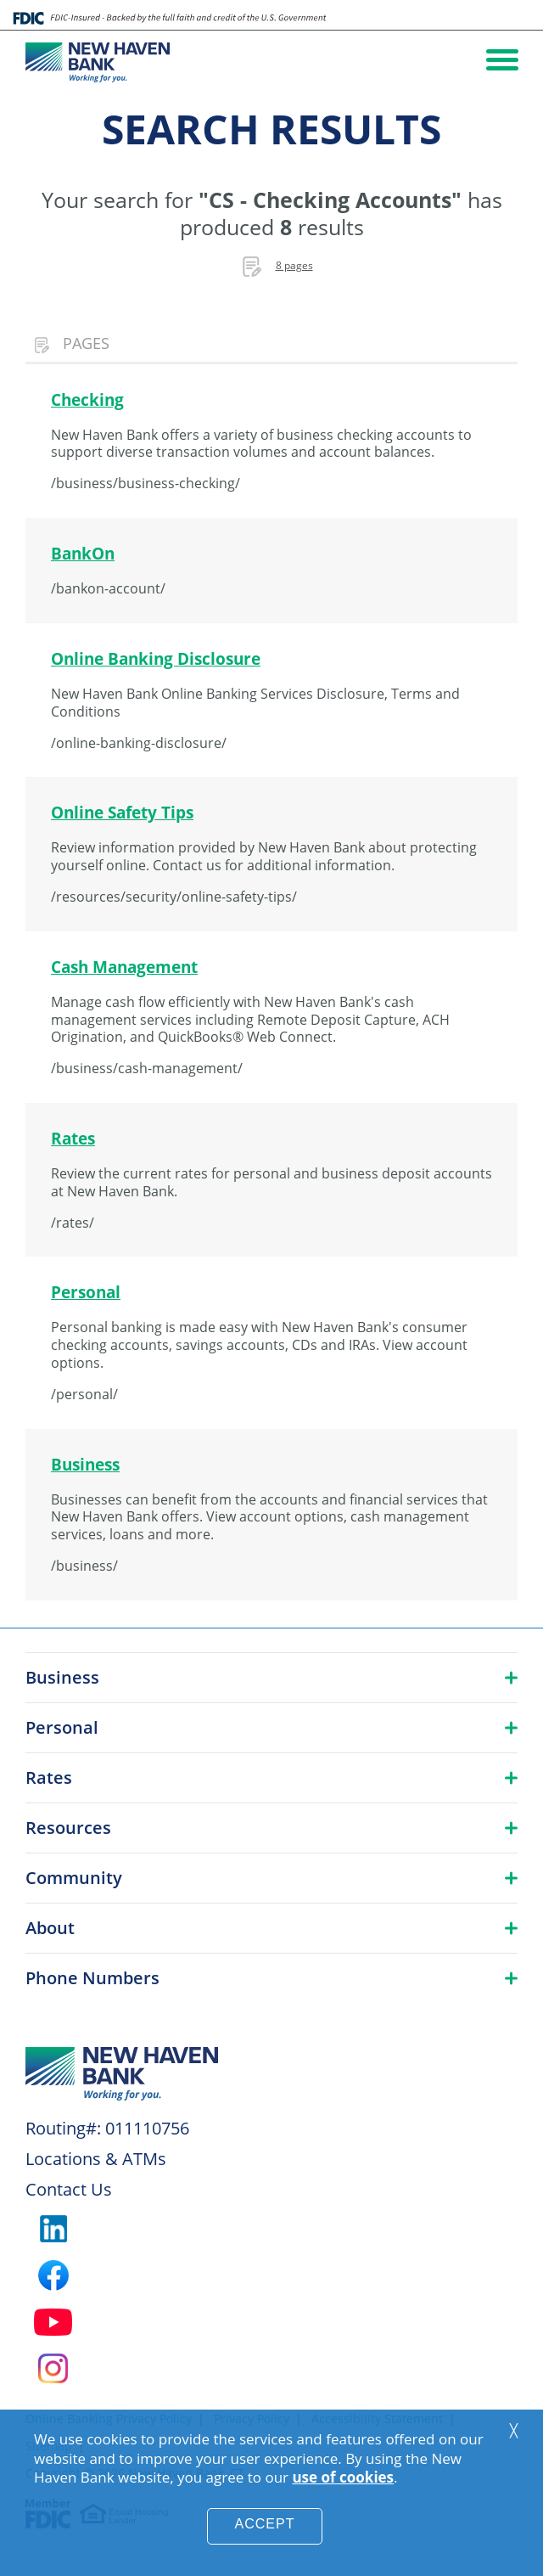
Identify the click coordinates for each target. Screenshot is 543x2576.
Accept (265, 2524)
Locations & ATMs (95, 2158)
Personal (85, 1291)
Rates (73, 1138)
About (50, 1927)
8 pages (294, 265)
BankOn (83, 553)
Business (85, 1464)
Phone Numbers (92, 1977)
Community (73, 1877)
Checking (87, 399)
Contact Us (68, 2189)
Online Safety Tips (122, 812)
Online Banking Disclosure (155, 658)
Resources (68, 1827)
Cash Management (124, 966)
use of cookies (343, 2477)
